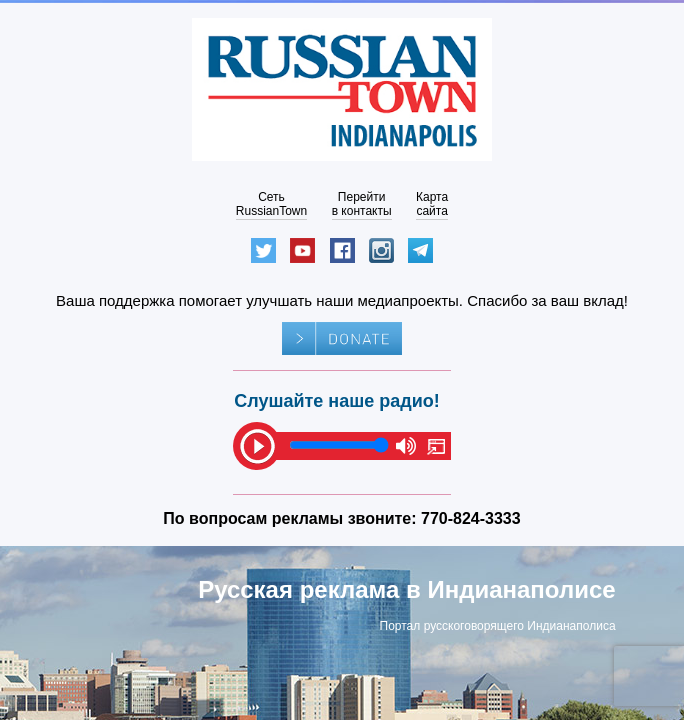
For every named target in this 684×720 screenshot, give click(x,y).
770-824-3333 (471, 518)
